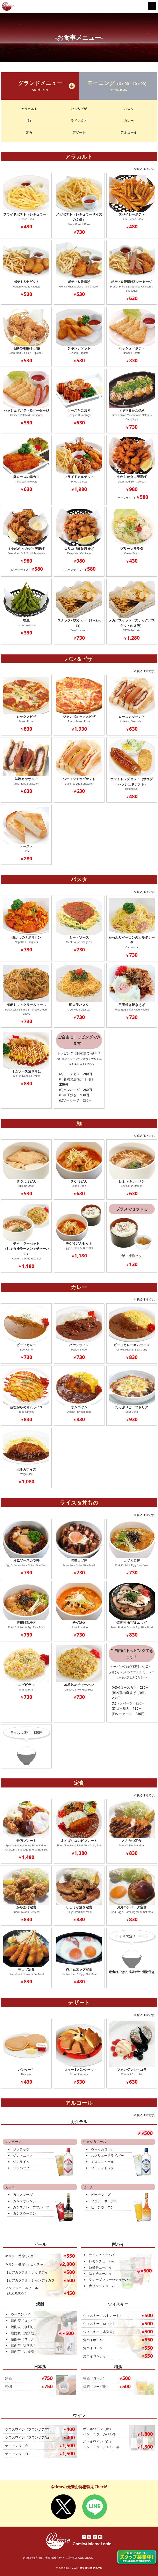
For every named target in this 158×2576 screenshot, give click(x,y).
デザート (79, 132)
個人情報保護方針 (50, 2558)
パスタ (129, 108)
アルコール (129, 132)
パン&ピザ (79, 108)
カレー (129, 120)
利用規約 (29, 2558)
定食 (29, 132)
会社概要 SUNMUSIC (80, 2558)
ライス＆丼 (79, 120)
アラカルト (29, 108)
